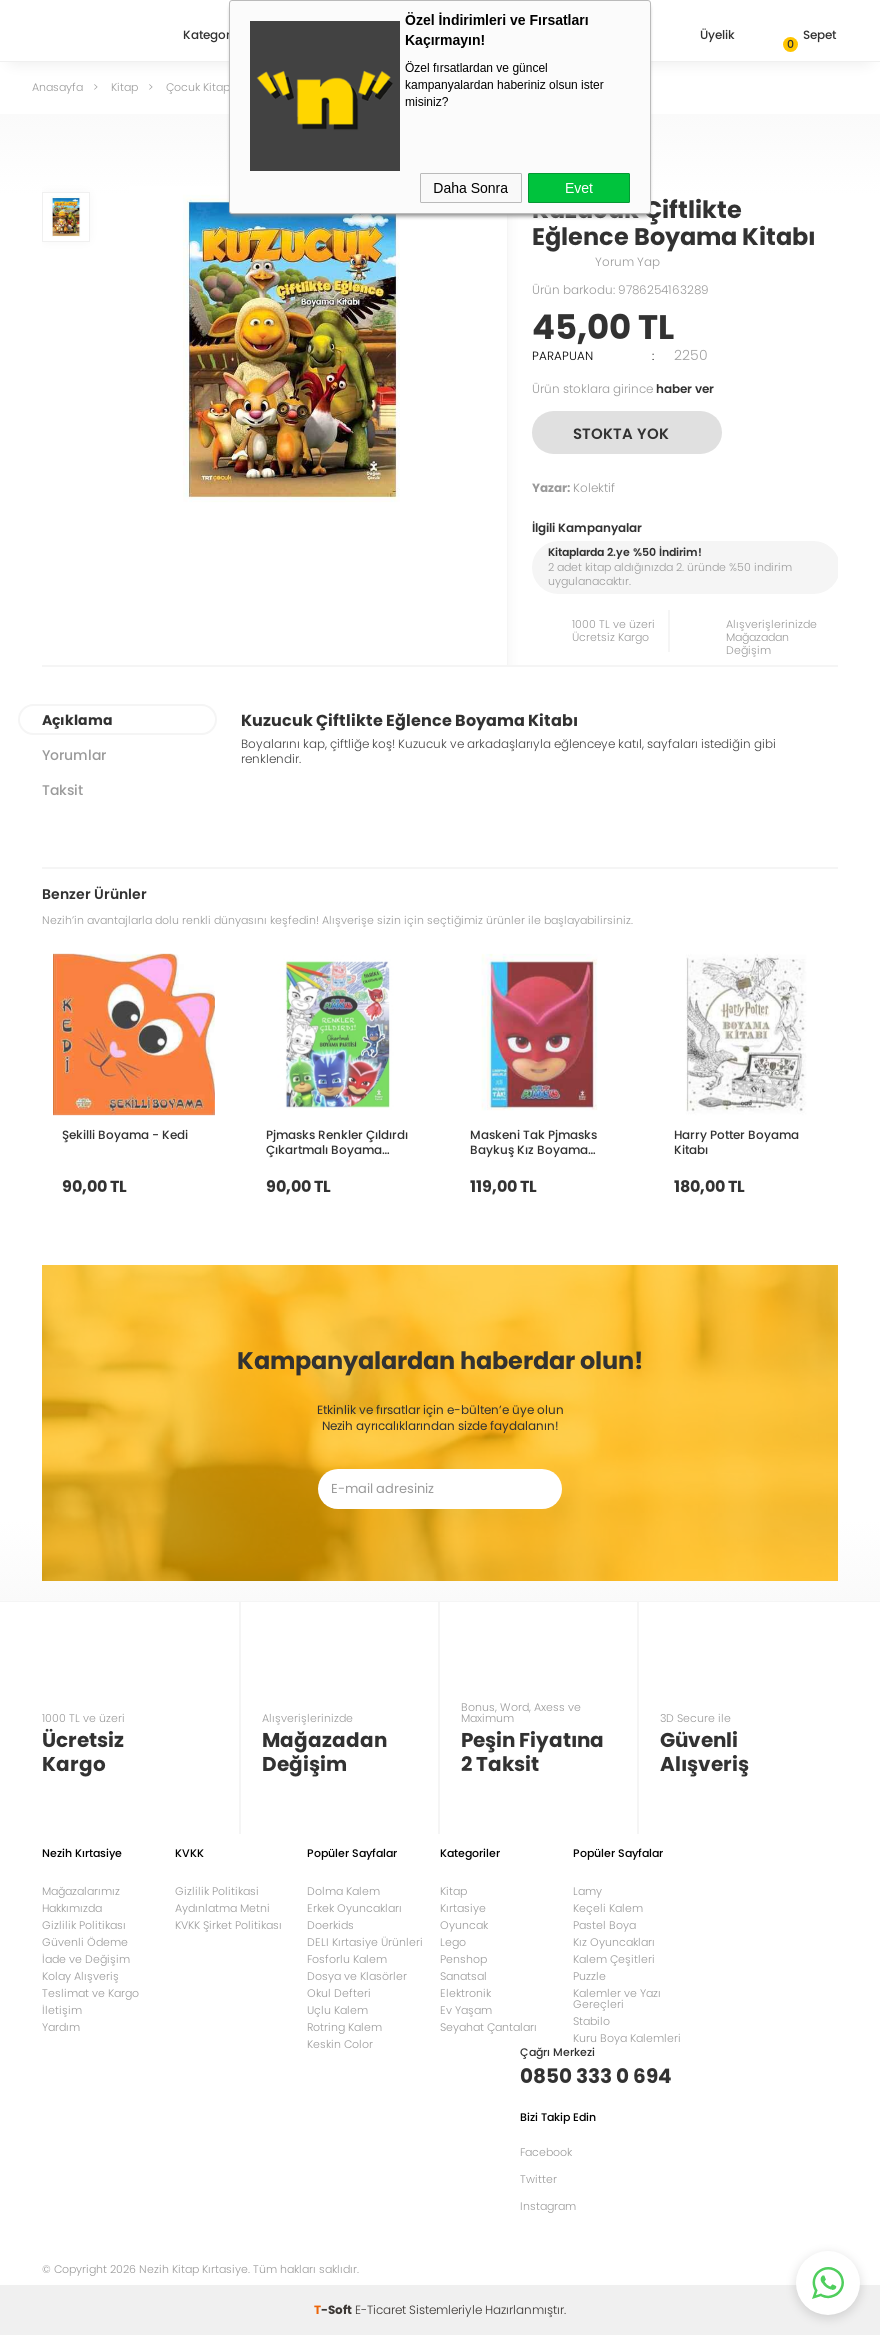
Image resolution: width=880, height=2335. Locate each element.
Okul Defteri (339, 1993)
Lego (453, 1942)
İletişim (62, 2010)
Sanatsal (463, 1976)
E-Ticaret (380, 2309)
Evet (579, 188)
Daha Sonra (470, 188)
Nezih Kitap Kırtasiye (100, 35)
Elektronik (465, 1993)
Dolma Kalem (343, 1891)
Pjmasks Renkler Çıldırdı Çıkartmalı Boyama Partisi (337, 1142)
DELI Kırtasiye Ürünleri (365, 1942)
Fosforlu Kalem (347, 1959)
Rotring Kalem (344, 2027)
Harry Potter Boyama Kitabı (736, 1142)
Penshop (463, 1959)
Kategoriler (216, 36)
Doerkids (330, 1925)
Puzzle (589, 1976)
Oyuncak (464, 1925)
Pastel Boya (604, 1925)
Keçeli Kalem (608, 1908)
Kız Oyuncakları (614, 1942)
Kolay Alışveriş (80, 1976)
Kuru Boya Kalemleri (627, 2038)
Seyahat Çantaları (488, 2027)
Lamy (587, 1891)
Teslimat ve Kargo (90, 1993)
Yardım (61, 2027)
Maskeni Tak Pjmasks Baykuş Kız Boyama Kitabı (533, 1142)
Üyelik (701, 36)
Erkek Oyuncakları (354, 1908)
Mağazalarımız (81, 1891)
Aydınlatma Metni (222, 1908)
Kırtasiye (463, 1908)
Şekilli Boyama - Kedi (125, 1134)
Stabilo (591, 2021)
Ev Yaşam (466, 2010)
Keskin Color (340, 2044)
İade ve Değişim (86, 1959)
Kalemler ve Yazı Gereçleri (617, 1998)
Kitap (453, 1891)
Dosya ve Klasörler (357, 1976)
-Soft (334, 2309)
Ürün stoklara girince (623, 388)
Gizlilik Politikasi (217, 1891)
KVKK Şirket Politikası (228, 1925)
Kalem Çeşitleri (614, 1959)
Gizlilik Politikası (84, 1925)
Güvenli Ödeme (85, 1942)
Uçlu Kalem (337, 2010)
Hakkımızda (72, 1908)
